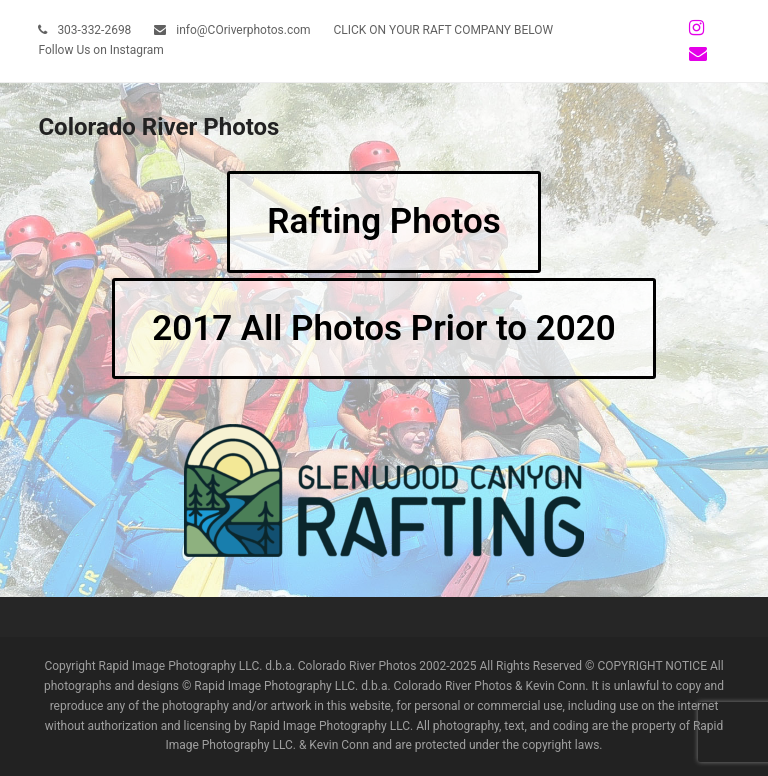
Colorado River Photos (158, 127)
